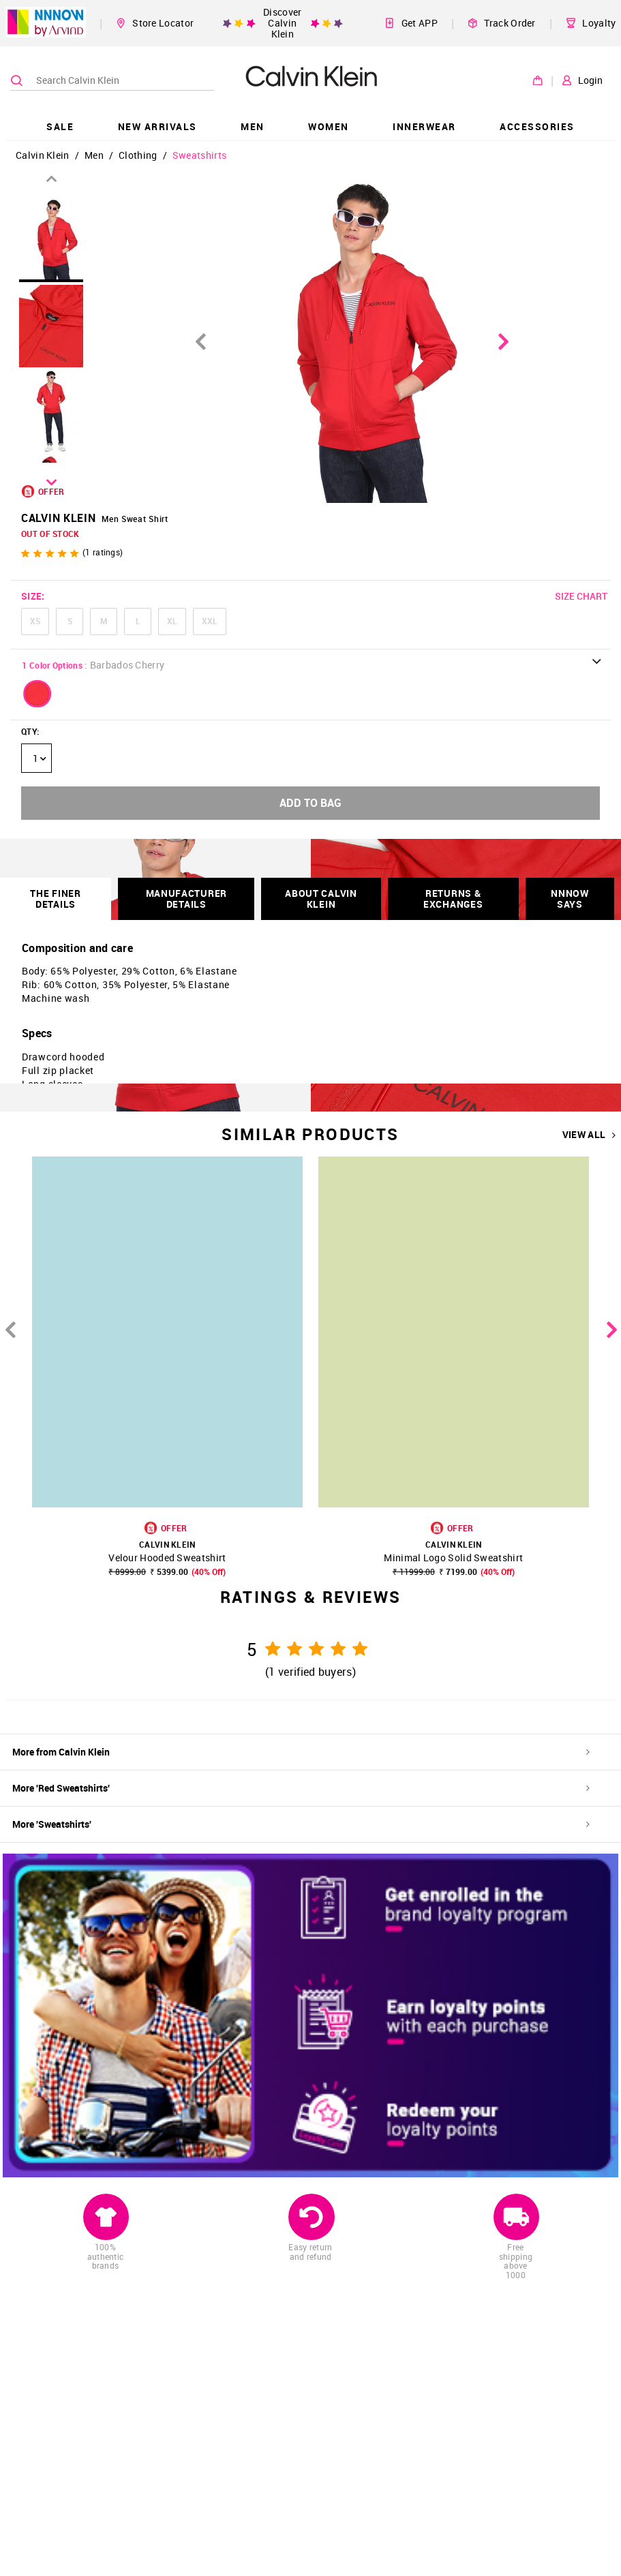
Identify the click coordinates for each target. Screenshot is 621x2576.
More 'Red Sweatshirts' (301, 1787)
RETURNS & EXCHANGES (453, 898)
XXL (209, 620)
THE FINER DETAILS (55, 898)
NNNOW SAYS (570, 898)
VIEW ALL (589, 1134)
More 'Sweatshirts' (301, 1824)
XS (35, 620)
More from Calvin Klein (301, 1751)
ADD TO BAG (310, 802)
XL (172, 620)
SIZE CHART (581, 595)
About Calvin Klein (321, 898)
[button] (37, 693)
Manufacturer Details (186, 898)
